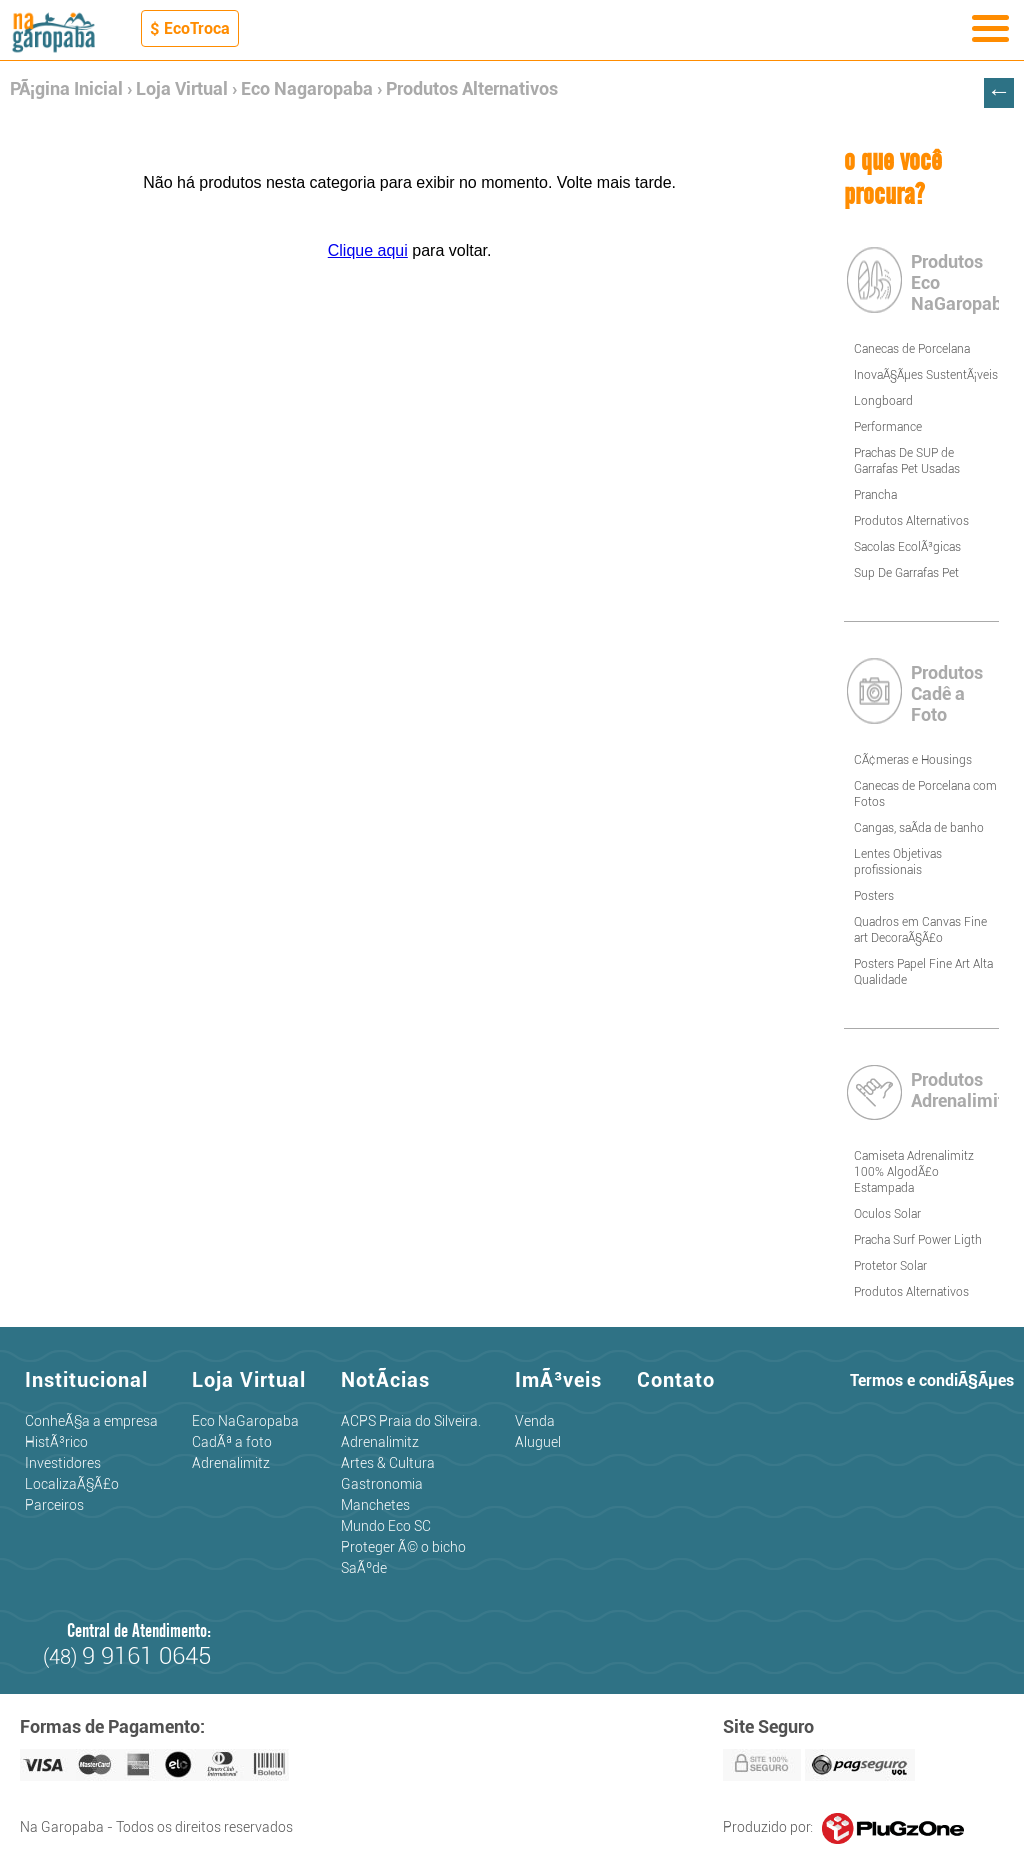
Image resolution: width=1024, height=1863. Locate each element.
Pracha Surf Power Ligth (918, 1240)
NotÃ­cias (385, 1380)
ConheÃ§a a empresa (91, 1421)
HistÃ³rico (56, 1442)
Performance (888, 427)
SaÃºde (364, 1568)
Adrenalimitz (231, 1463)
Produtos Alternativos (472, 88)
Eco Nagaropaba (307, 88)
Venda (535, 1421)
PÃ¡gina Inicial (66, 88)
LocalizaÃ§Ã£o (72, 1484)
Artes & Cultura (388, 1463)
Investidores (63, 1463)
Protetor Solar (890, 1266)
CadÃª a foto (232, 1442)
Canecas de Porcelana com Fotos (925, 794)
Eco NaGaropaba (245, 1421)
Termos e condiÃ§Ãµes (932, 1380)
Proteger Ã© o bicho (403, 1547)
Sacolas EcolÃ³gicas (907, 547)
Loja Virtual (182, 88)
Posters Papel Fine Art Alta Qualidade (923, 972)
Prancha (875, 495)
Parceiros (54, 1505)
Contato (676, 1380)
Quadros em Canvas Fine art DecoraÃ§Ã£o (920, 930)
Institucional (86, 1380)
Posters (874, 896)
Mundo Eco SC (386, 1526)
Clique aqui (368, 250)
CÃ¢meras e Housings (913, 760)
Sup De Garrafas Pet (906, 573)
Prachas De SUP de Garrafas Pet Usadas (907, 461)
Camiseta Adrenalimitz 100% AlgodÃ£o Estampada (914, 1172)
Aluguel (538, 1442)
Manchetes (375, 1505)
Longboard (883, 401)
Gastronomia (382, 1484)
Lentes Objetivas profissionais (898, 862)
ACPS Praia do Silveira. (411, 1421)
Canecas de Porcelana (912, 349)
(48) (127, 1657)
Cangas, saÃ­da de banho (919, 828)
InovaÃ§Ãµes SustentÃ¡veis (926, 375)
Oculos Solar (887, 1214)
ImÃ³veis (558, 1380)
